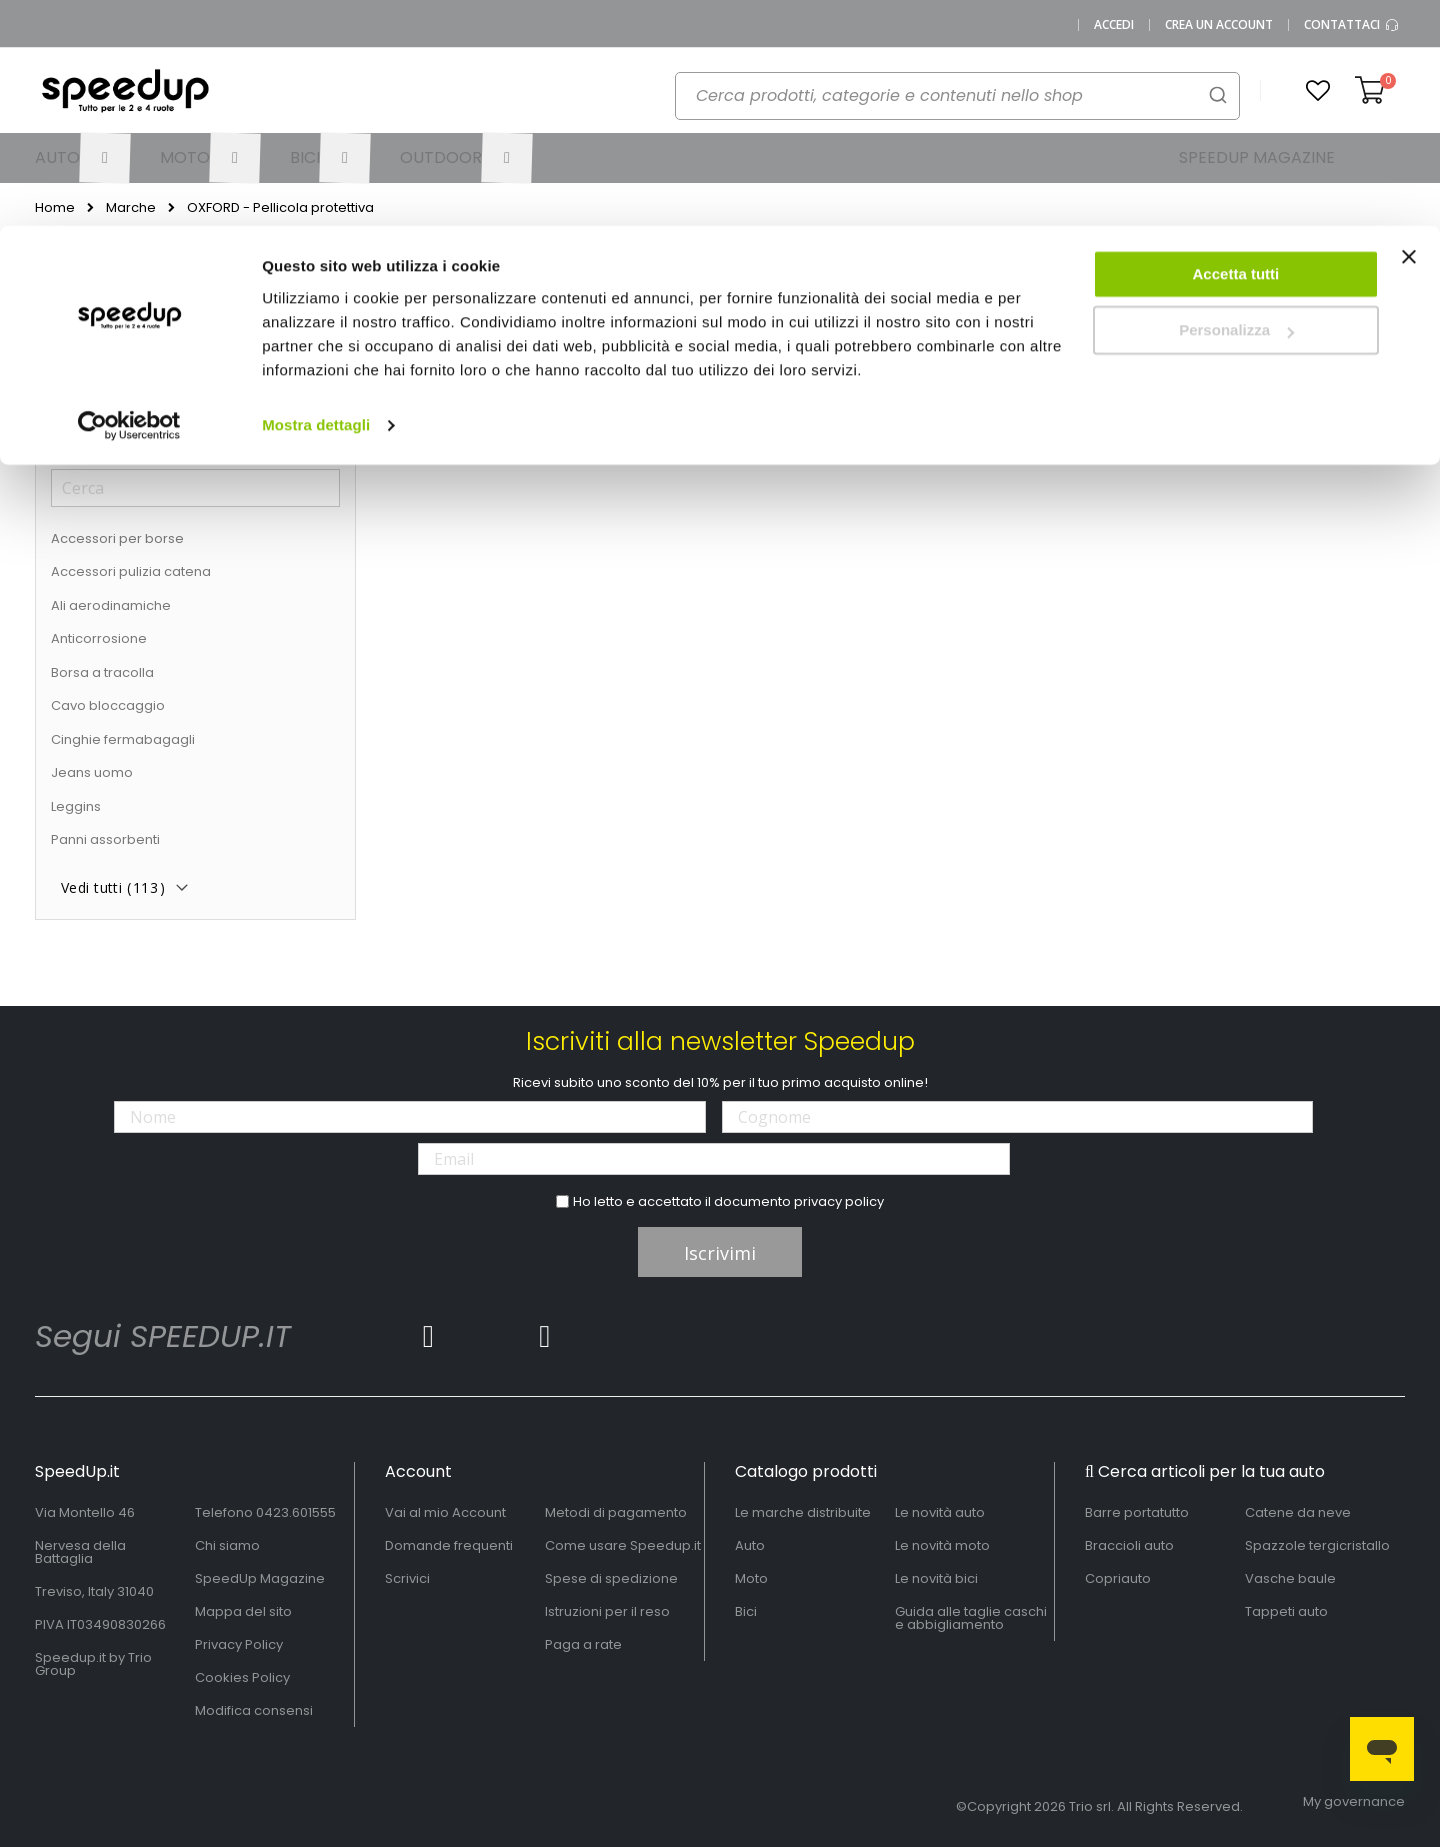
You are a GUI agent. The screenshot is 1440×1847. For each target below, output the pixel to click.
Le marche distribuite (803, 1512)
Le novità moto (942, 1545)
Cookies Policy (242, 1677)
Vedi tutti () (113, 888)
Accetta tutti (1236, 48)
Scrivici (407, 1578)
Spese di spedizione (611, 1578)
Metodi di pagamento (616, 1512)
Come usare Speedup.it (623, 1545)
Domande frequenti (449, 1545)
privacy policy (839, 1201)
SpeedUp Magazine (260, 1578)
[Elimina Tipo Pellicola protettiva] (335, 332)
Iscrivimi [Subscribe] (720, 1253)
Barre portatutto (1137, 1512)
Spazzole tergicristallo (1317, 1545)
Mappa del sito (243, 1611)
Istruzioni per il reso (607, 1611)
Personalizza (1236, 105)
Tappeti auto (1286, 1611)
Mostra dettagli (316, 199)
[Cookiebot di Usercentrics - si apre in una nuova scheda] (129, 200)
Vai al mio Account (445, 1512)
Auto (750, 1545)
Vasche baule (1290, 1578)
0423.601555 (296, 1512)
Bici (746, 1611)
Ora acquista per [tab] (118, 288)
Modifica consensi (254, 1710)
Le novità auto (940, 1512)
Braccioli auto (1129, 1545)
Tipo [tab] (67, 432)
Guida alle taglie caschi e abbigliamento (971, 1618)
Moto (751, 1578)
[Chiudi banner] (1409, 40)
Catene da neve (1298, 1512)
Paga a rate (583, 1644)
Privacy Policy (239, 1644)
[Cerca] (195, 488)
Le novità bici (936, 1578)
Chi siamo (227, 1545)
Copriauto (1118, 1578)
